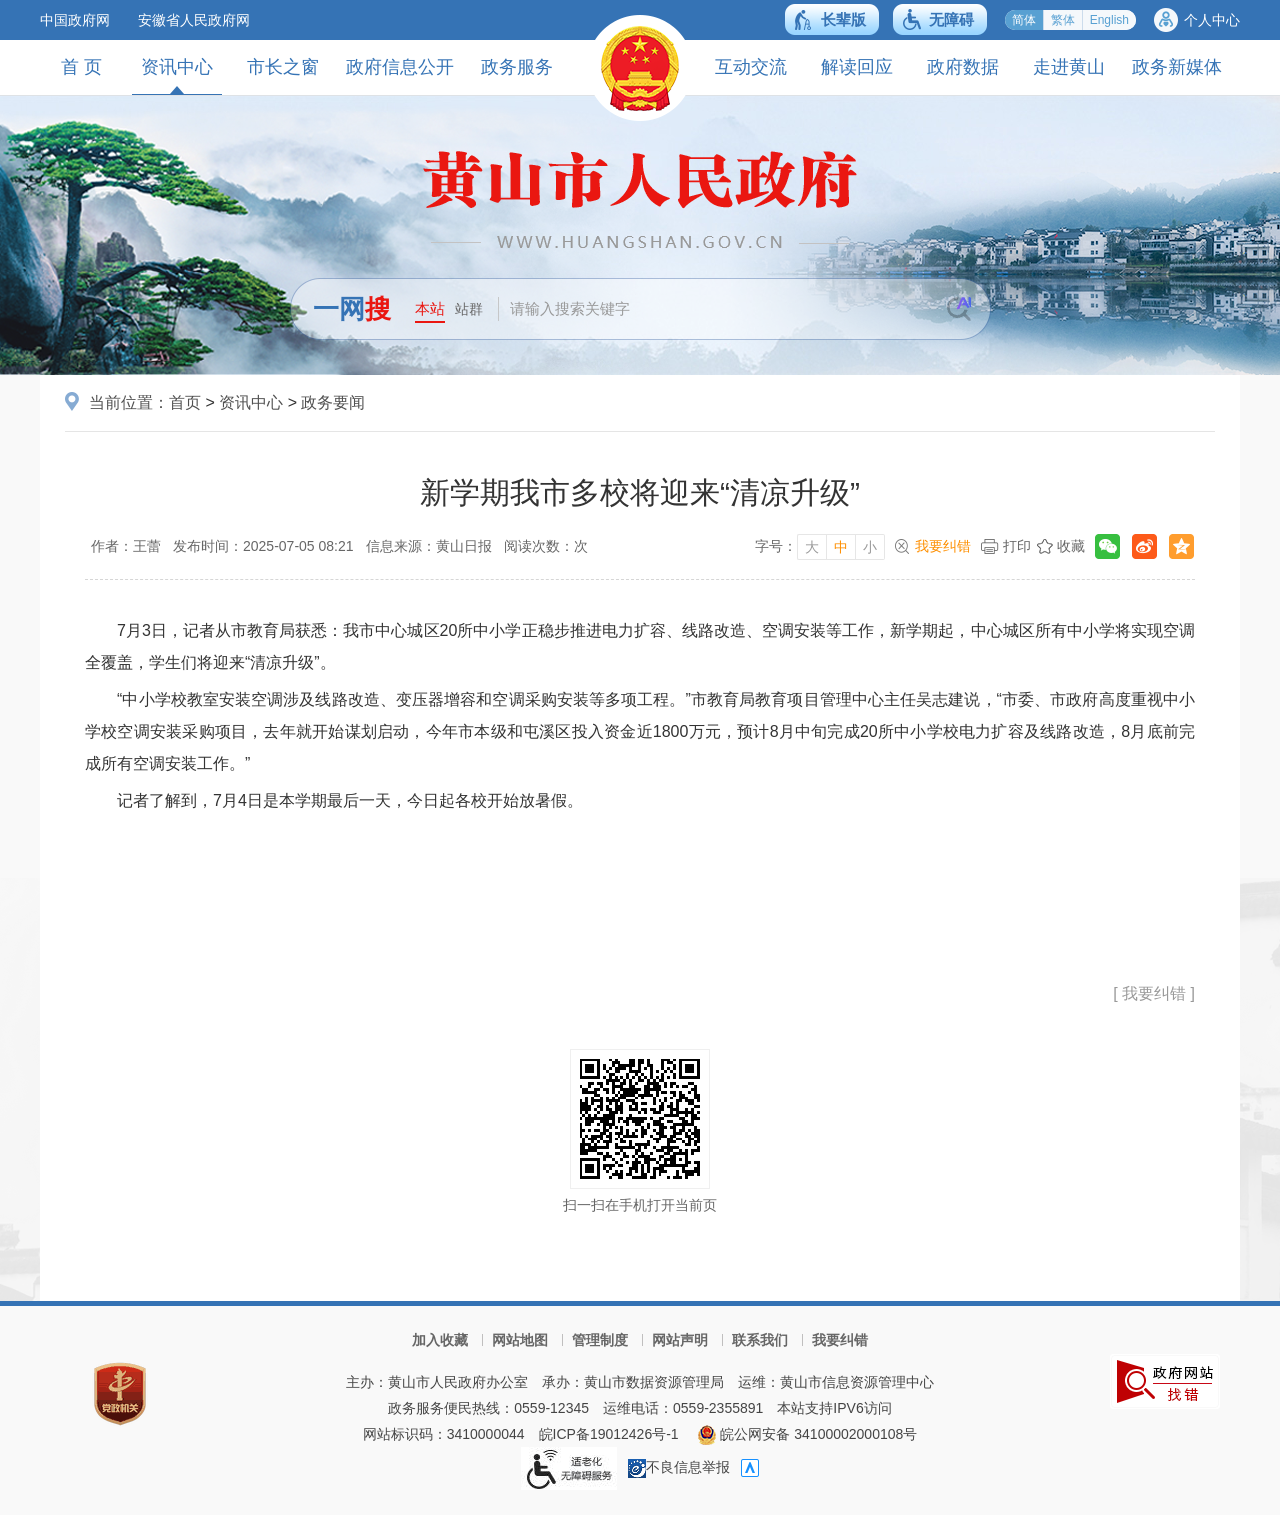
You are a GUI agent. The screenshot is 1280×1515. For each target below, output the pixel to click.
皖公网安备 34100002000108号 (807, 1434)
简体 (1024, 20)
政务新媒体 (1177, 67)
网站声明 (680, 1340)
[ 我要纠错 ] (1154, 993)
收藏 (1071, 546)
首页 (185, 402)
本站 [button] (430, 308)
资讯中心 (177, 75)
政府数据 (963, 67)
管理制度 (600, 1340)
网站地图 (520, 1340)
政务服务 (517, 67)
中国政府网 (75, 20)
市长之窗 (283, 67)
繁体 (1063, 20)
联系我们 (760, 1340)
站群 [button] (469, 309)
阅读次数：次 (546, 546)
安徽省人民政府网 (194, 20)
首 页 (81, 67)
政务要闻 (333, 402)
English (1109, 20)
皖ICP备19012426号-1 (609, 1434)
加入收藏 (440, 1340)
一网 (352, 309)
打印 (1017, 546)
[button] (832, 19)
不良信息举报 (679, 1467)
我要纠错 (943, 546)
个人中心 (1212, 20)
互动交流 (751, 67)
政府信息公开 (400, 67)
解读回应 (857, 67)
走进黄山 (1069, 67)
